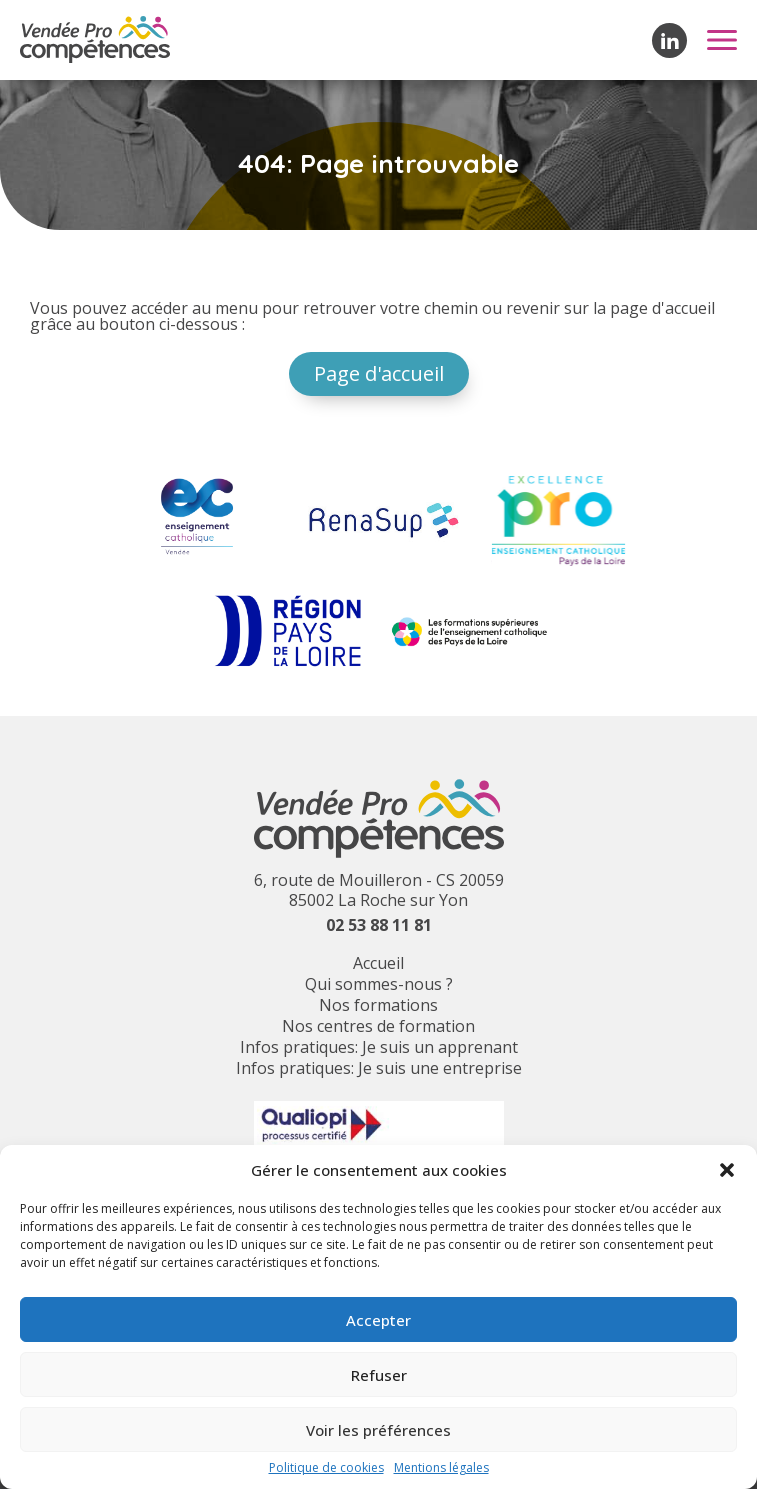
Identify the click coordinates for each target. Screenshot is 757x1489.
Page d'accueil (379, 373)
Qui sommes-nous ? (379, 984)
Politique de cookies (326, 1468)
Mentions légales (441, 1468)
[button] (727, 1170)
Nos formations (378, 1005)
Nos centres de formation (378, 1026)
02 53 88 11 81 (379, 925)
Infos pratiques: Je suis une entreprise (379, 1068)
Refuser (379, 1375)
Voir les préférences (378, 1430)
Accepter (378, 1320)
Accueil (378, 963)
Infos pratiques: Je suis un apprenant (379, 1047)
